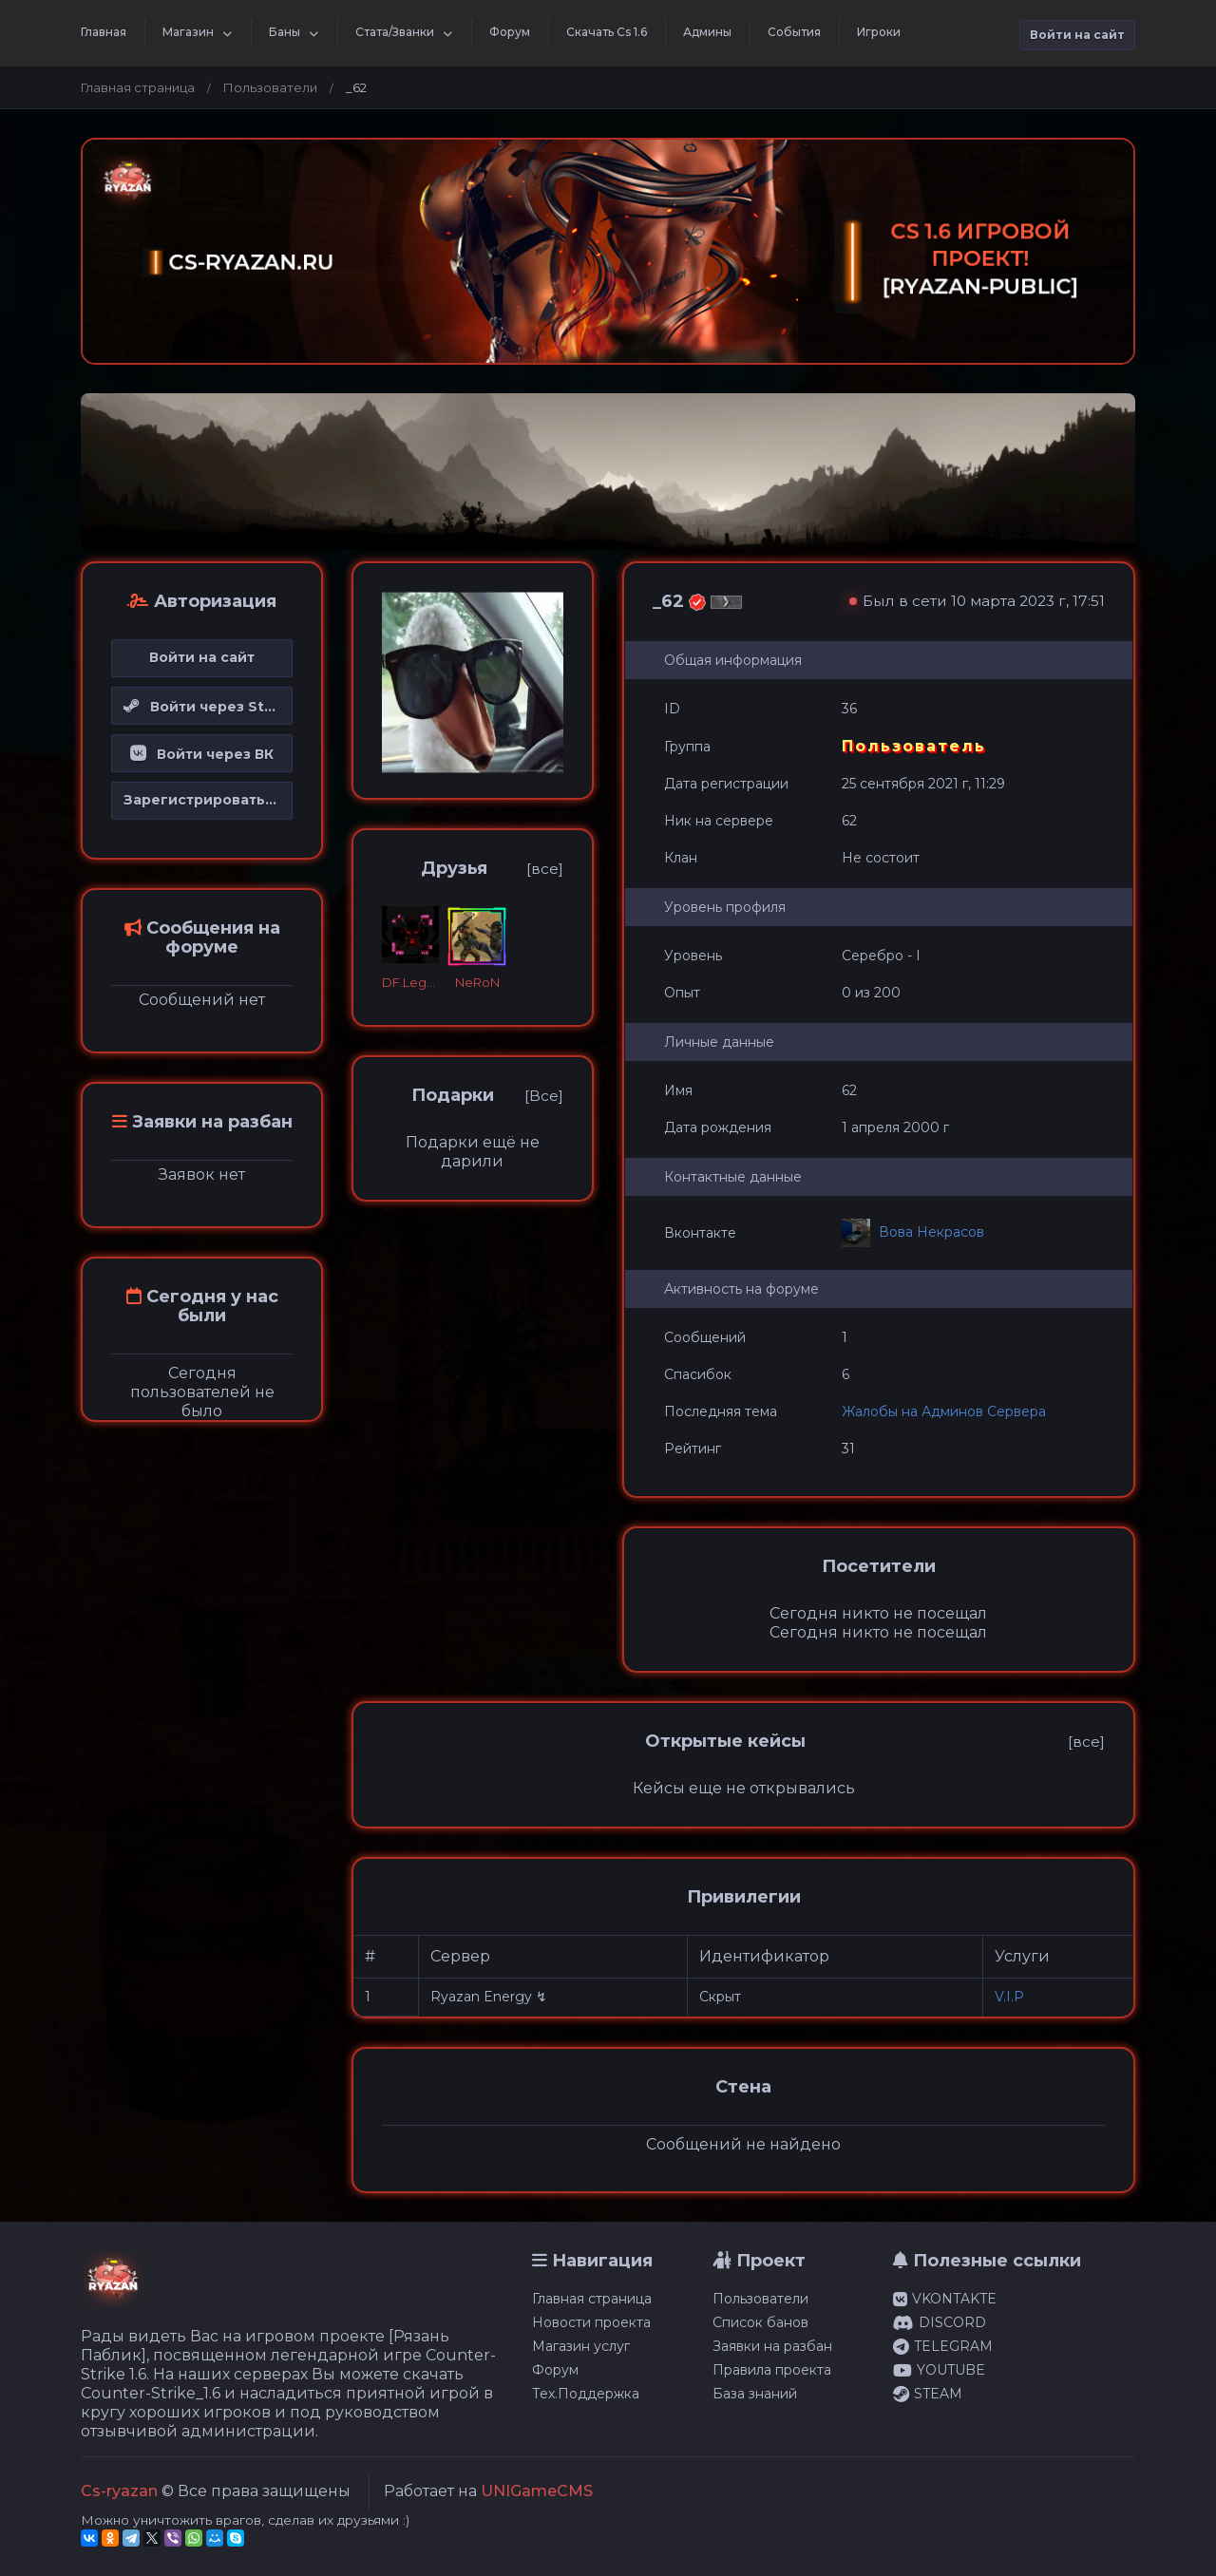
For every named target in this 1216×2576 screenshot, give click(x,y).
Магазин (188, 32)
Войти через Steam (208, 706)
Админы (707, 32)
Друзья (454, 868)
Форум (509, 32)
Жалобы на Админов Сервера (944, 1411)
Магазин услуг (581, 2346)
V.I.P (1009, 1996)
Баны (284, 32)
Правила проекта (771, 2369)
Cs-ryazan (119, 2491)
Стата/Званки (394, 32)
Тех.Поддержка (585, 2393)
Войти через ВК (202, 754)
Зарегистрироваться (203, 799)
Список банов (760, 2322)
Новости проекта (591, 2322)
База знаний (754, 2393)
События (794, 32)
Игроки (879, 32)
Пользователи (270, 87)
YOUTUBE (939, 2369)
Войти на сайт (1077, 35)
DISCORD (939, 2322)
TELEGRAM (943, 2346)
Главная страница (138, 87)
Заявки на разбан (772, 2346)
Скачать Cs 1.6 (606, 32)
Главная (103, 32)
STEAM (927, 2393)
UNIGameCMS (537, 2491)
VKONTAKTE (945, 2298)
